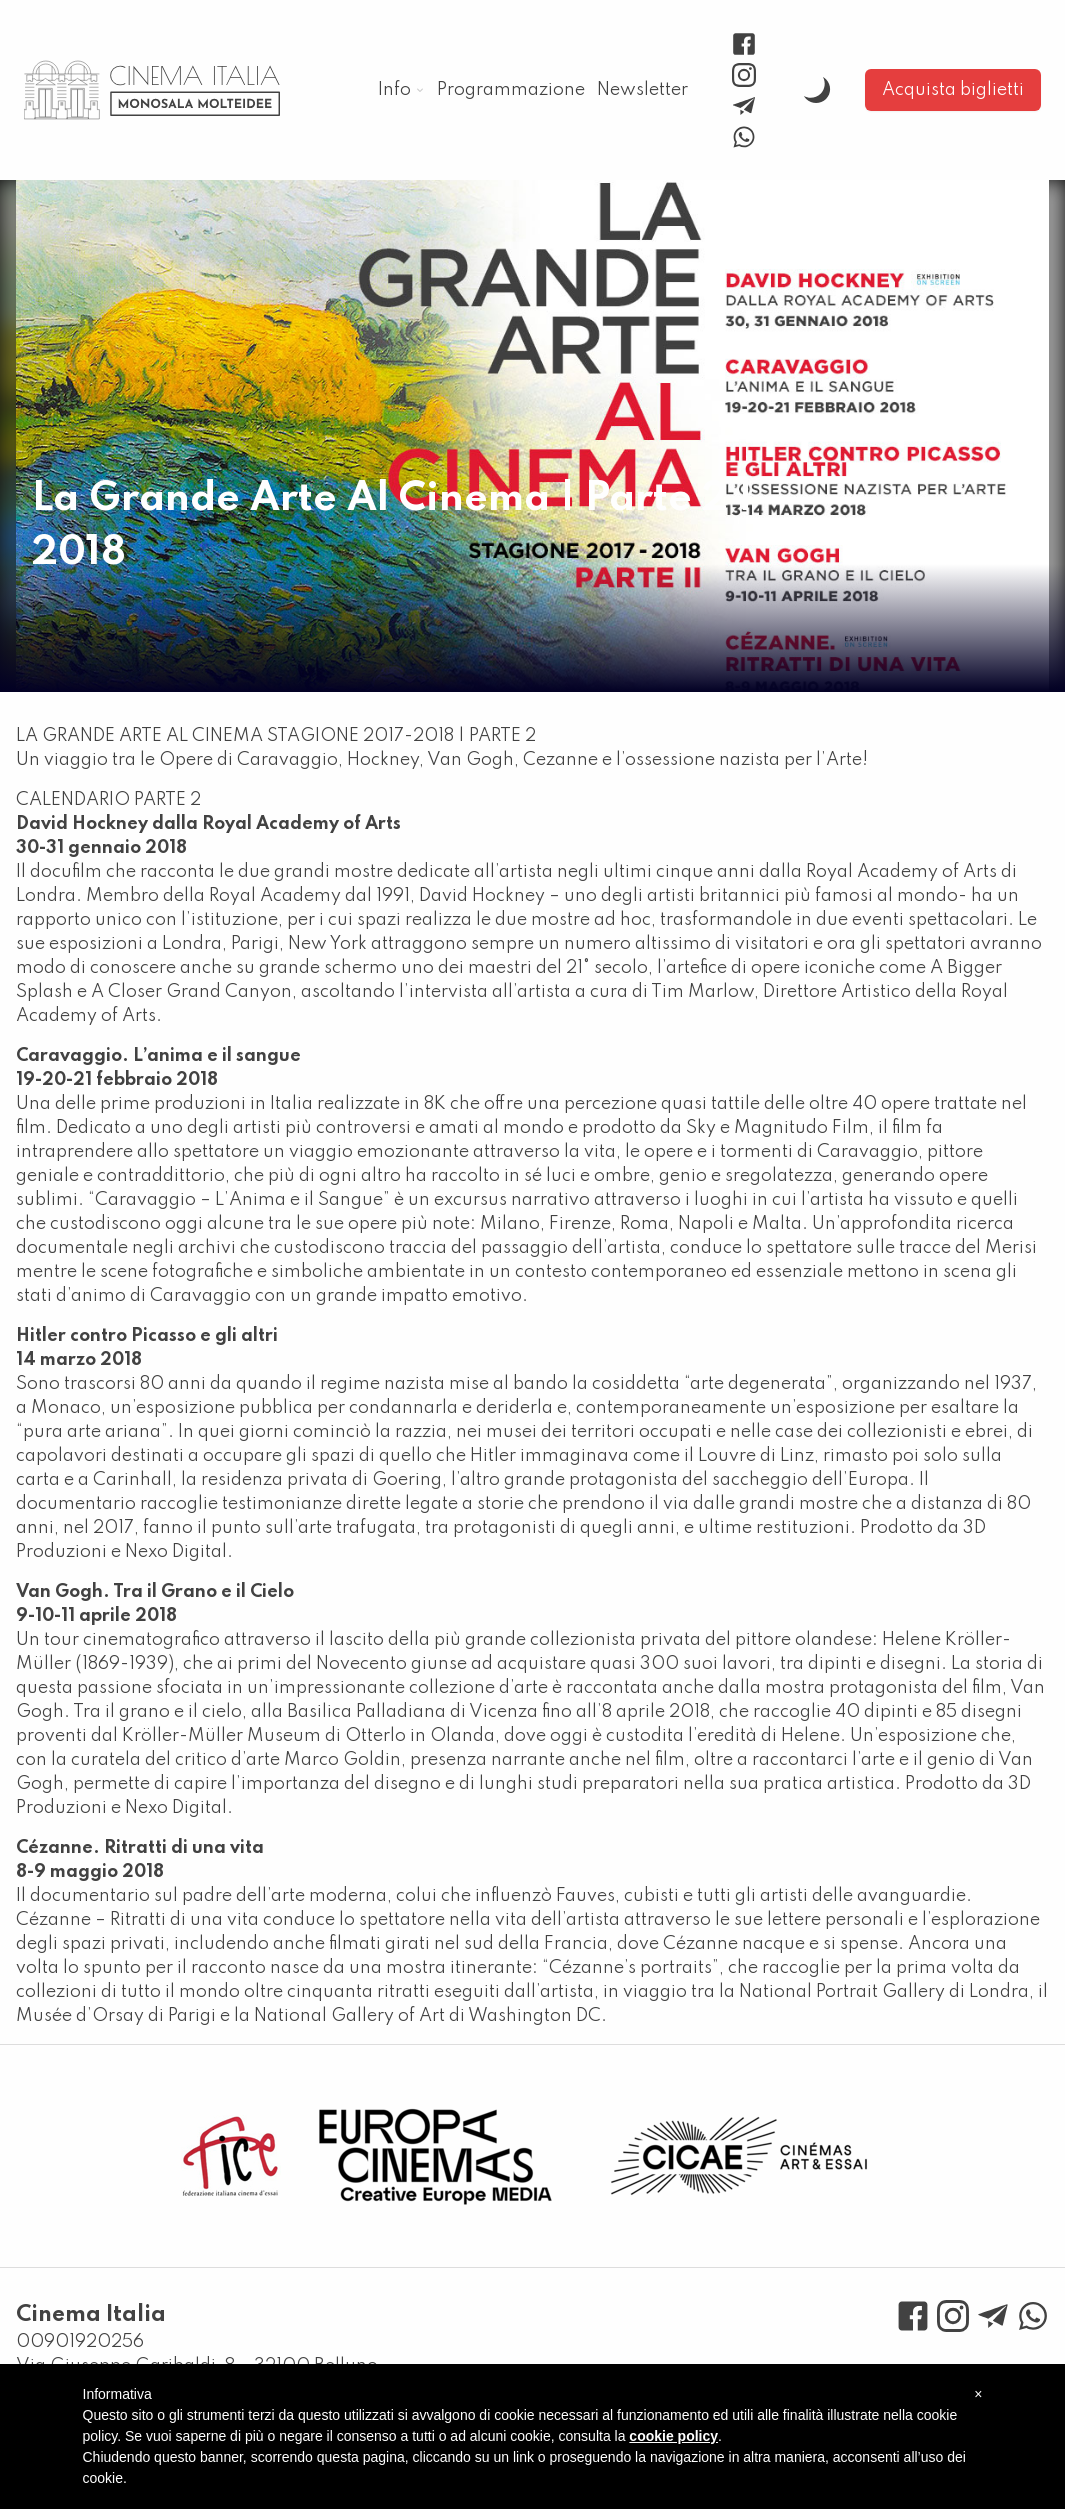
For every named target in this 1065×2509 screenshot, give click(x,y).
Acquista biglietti (953, 90)
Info (394, 90)
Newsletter (642, 90)
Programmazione (511, 90)
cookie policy (673, 2436)
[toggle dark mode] (817, 90)
